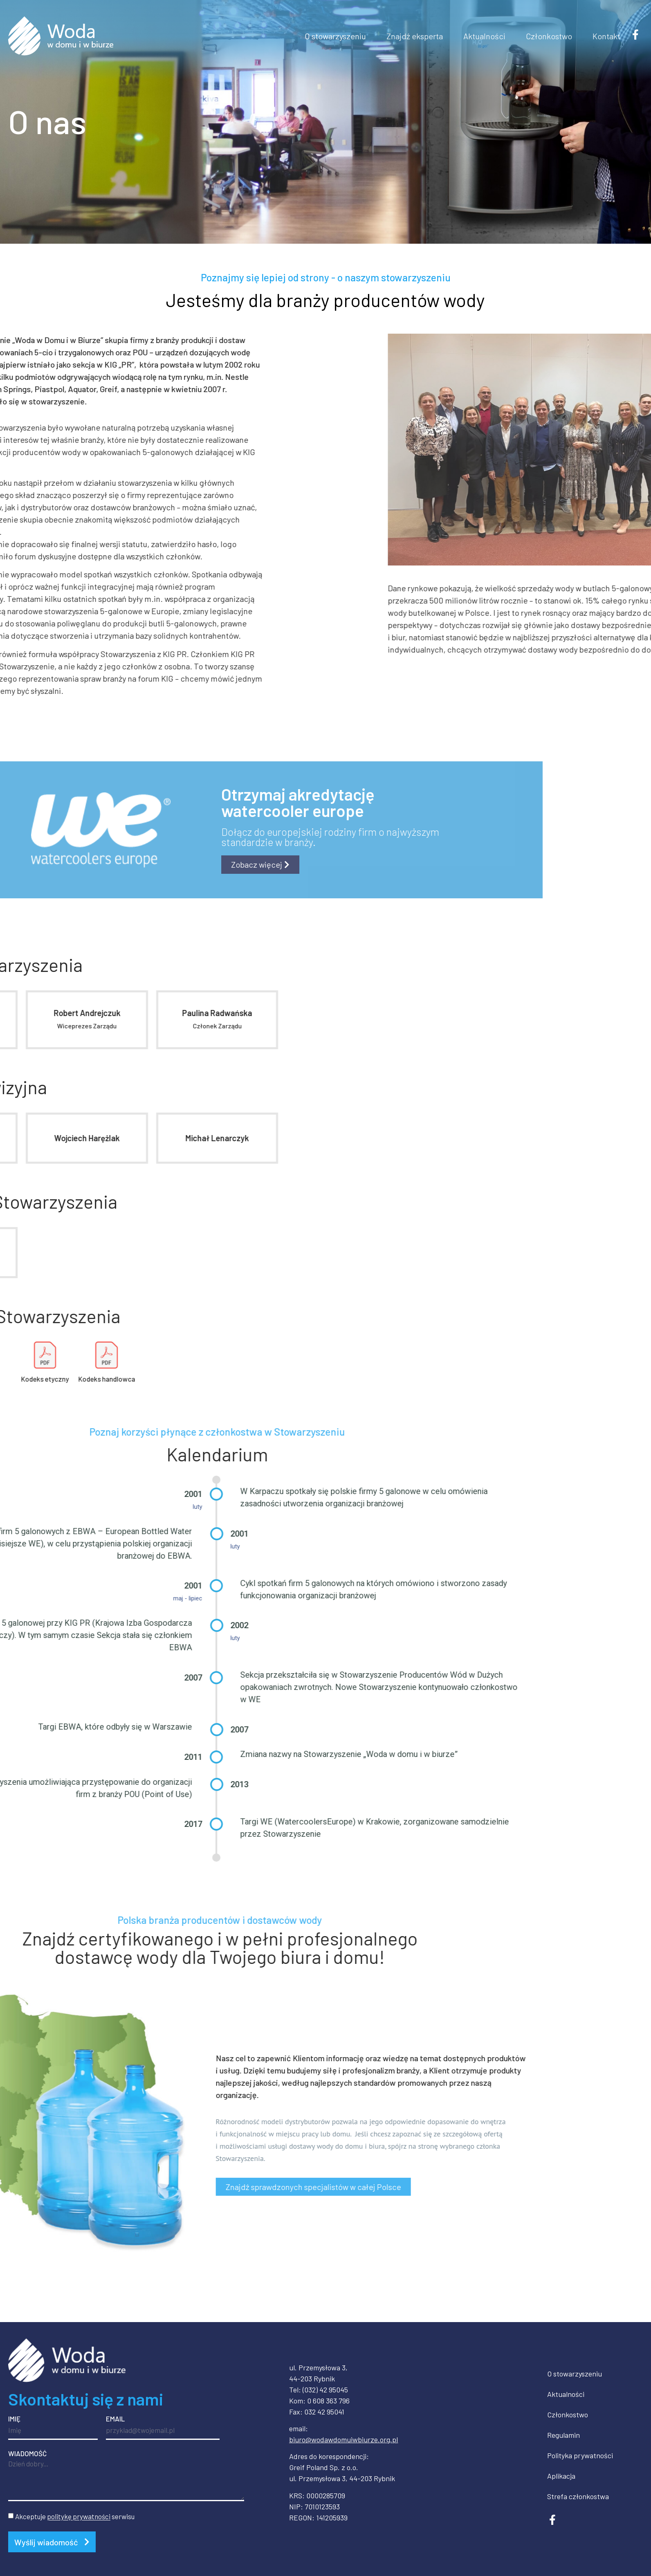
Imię (14, 2418)
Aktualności (484, 36)
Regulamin (563, 2434)
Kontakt (606, 36)
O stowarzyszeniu (335, 36)
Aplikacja (561, 2475)
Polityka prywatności (580, 2455)
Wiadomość (27, 2453)
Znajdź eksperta (414, 36)
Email (115, 2418)
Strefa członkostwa (578, 2496)
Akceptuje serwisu (75, 2517)
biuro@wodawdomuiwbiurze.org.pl (343, 2439)
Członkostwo (549, 36)
